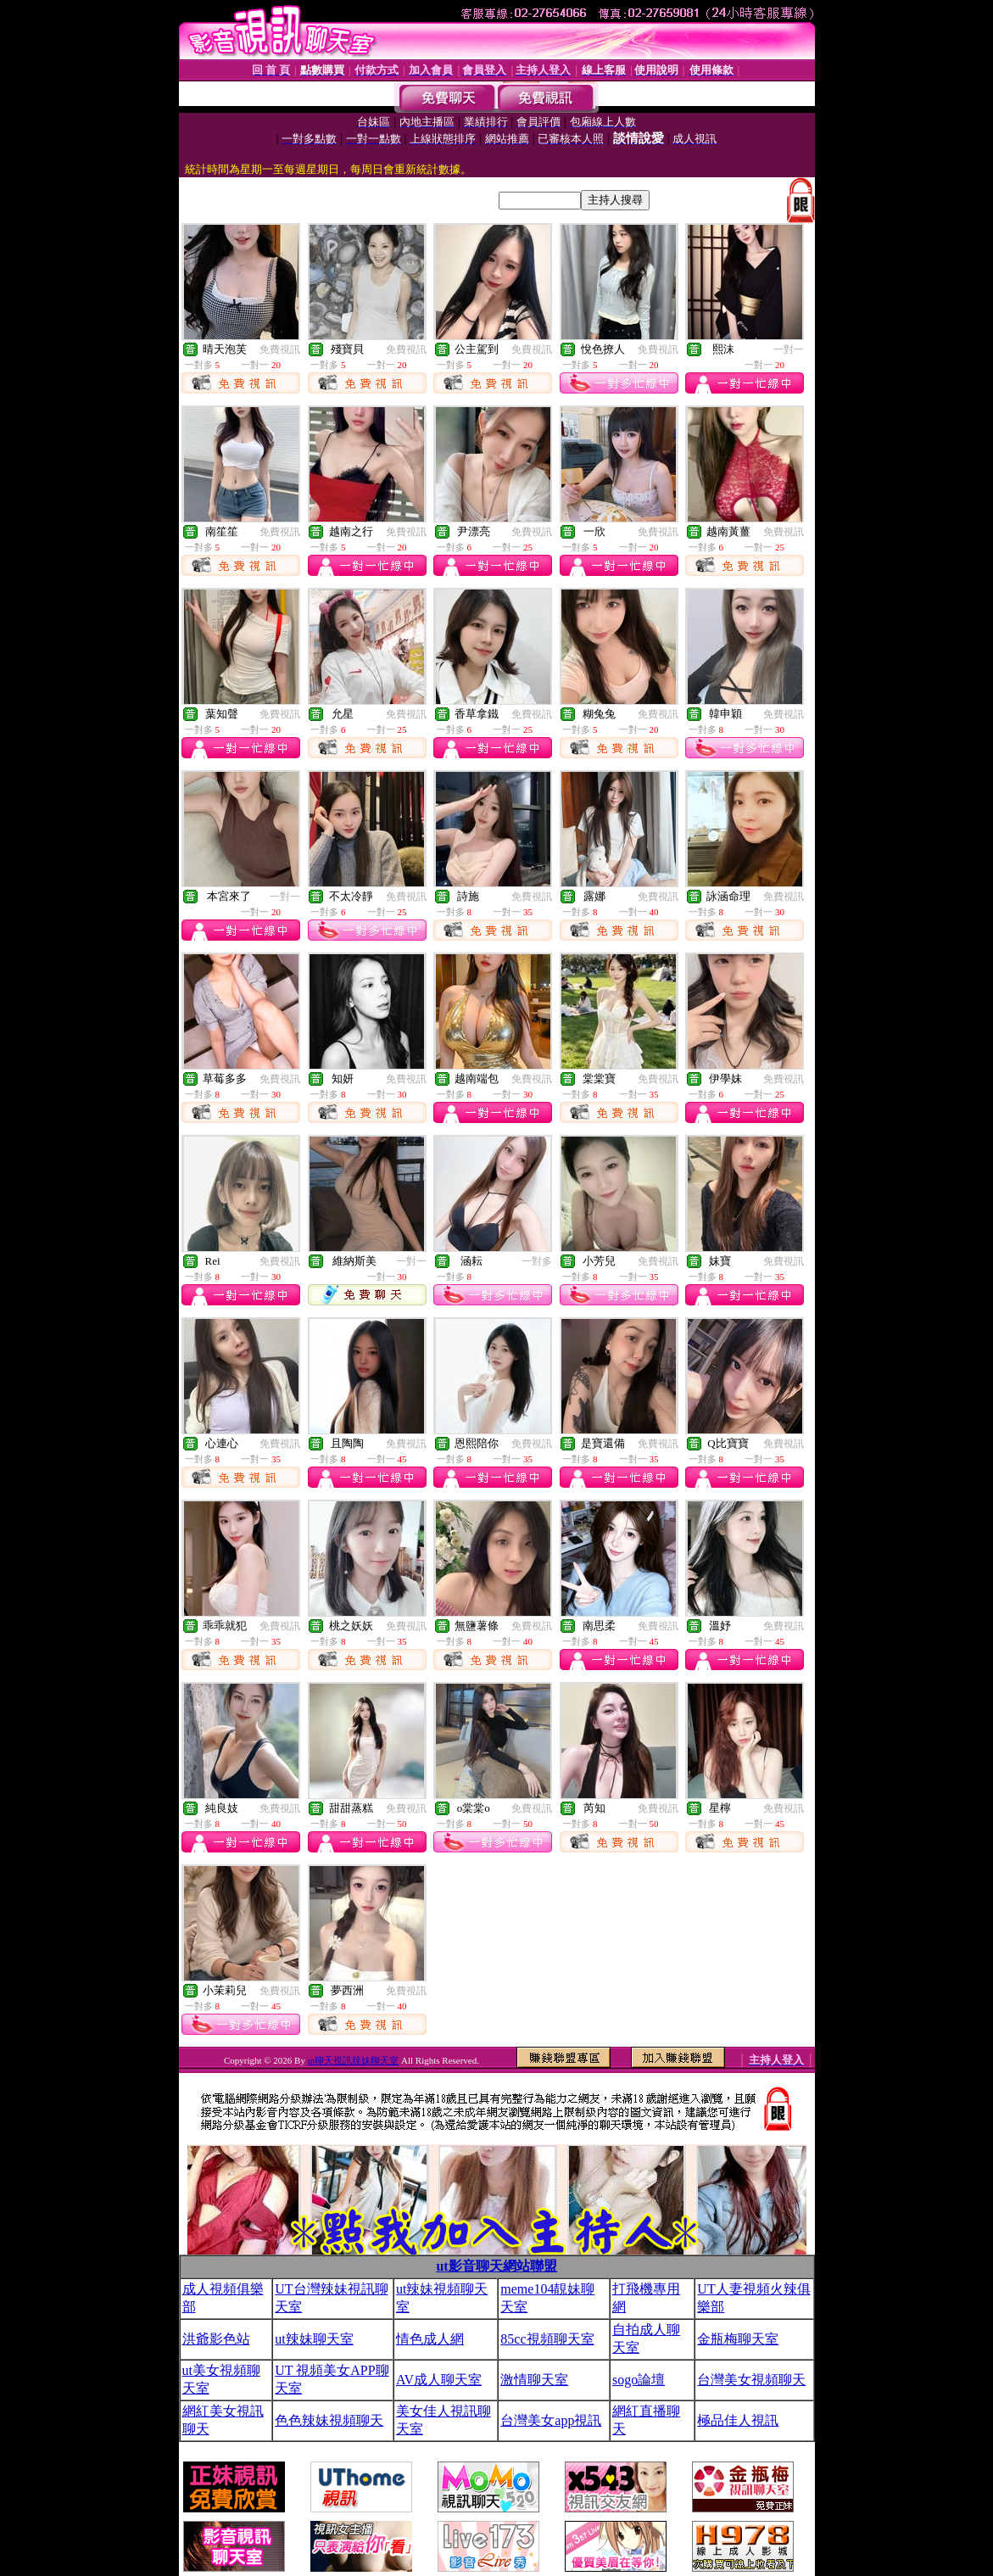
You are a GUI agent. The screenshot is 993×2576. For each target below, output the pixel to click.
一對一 (788, 349)
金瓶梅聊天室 (737, 2339)
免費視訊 (279, 349)
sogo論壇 (638, 2379)
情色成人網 (430, 2339)
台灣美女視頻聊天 (751, 2379)
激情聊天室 (534, 2379)
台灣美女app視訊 (550, 2420)
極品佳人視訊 (737, 2420)
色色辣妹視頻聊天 (329, 2420)
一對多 (537, 1261)
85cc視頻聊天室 (547, 2339)
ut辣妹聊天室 (314, 2339)
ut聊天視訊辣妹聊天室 (353, 2060)
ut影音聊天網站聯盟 (496, 2266)
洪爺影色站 (216, 2339)
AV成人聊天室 (439, 2379)
